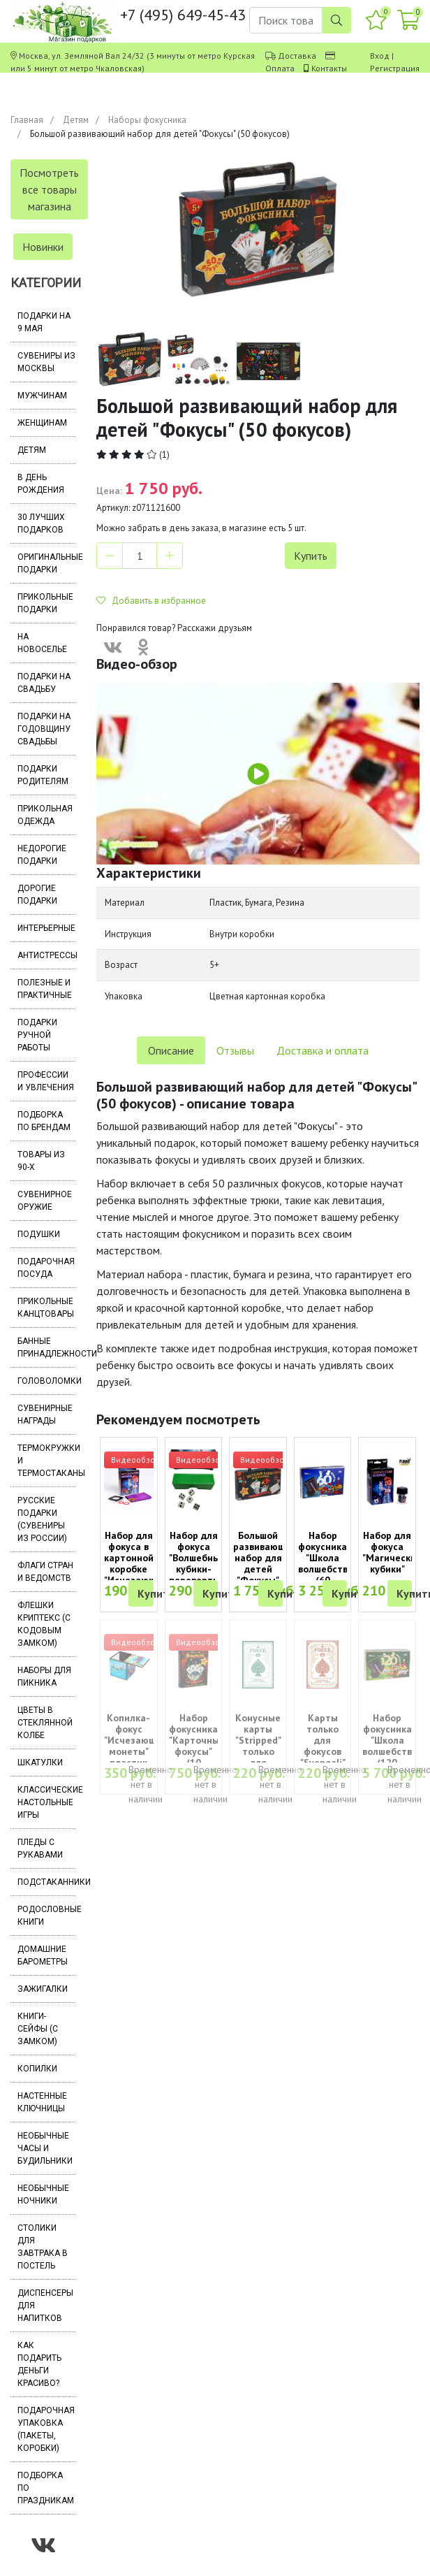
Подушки (38, 1234)
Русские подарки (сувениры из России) (42, 1519)
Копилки (37, 2069)
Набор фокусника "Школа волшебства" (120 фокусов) (391, 1746)
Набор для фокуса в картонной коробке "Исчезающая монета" (136, 1563)
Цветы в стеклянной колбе (45, 1722)
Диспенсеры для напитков (45, 2305)
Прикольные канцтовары (45, 1307)
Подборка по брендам (44, 1121)
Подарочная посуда (46, 1268)
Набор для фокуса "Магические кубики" (392, 1552)
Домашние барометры (42, 1955)
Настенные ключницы (42, 2102)
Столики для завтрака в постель (42, 2247)
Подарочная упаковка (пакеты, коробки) (46, 2429)
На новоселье (42, 643)
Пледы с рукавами (40, 1848)
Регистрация (395, 68)
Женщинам (42, 423)
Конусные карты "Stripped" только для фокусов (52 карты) (258, 1757)
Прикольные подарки (45, 603)
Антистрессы (46, 955)
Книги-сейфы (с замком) (37, 2028)
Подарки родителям (42, 775)
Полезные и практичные (44, 989)
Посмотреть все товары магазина (49, 189)
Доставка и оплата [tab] (322, 1050)
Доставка (297, 55)
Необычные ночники (43, 2194)
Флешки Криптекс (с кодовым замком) (44, 1624)
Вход (380, 55)
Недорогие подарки (41, 855)
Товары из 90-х (41, 1161)
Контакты (329, 68)
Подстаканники (46, 1882)
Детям (76, 120)
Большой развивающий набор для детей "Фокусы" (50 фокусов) (265, 1569)
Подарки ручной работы (37, 1035)
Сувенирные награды (45, 1414)
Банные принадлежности (46, 1347)
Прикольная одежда (45, 815)
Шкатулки (40, 1762)
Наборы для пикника (44, 1676)
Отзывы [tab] (235, 1050)
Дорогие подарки (37, 894)
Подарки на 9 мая (44, 322)
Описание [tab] (171, 1050)
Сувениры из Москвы (46, 362)
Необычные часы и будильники (45, 2148)
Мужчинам (42, 395)
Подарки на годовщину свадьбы (44, 728)
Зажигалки (42, 1989)
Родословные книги (46, 1915)
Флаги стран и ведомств (45, 1572)
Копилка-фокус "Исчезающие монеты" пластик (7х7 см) (136, 1746)
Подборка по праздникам (45, 2487)
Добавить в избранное (151, 601)
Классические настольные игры (46, 1802)
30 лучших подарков (41, 523)
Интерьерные (46, 928)
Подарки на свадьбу (44, 683)
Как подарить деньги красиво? (39, 2364)
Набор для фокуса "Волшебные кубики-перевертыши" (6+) (202, 1563)
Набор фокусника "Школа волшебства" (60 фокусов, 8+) (327, 1569)
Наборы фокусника (147, 120)
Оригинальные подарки (46, 563)
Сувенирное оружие (44, 1200)
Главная (26, 120)
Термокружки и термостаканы (46, 1460)
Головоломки (46, 1381)
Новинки (43, 247)
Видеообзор (135, 1459)
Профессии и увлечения (45, 1081)
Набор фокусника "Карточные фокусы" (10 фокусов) (197, 1746)
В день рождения (40, 483)
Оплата (280, 68)
